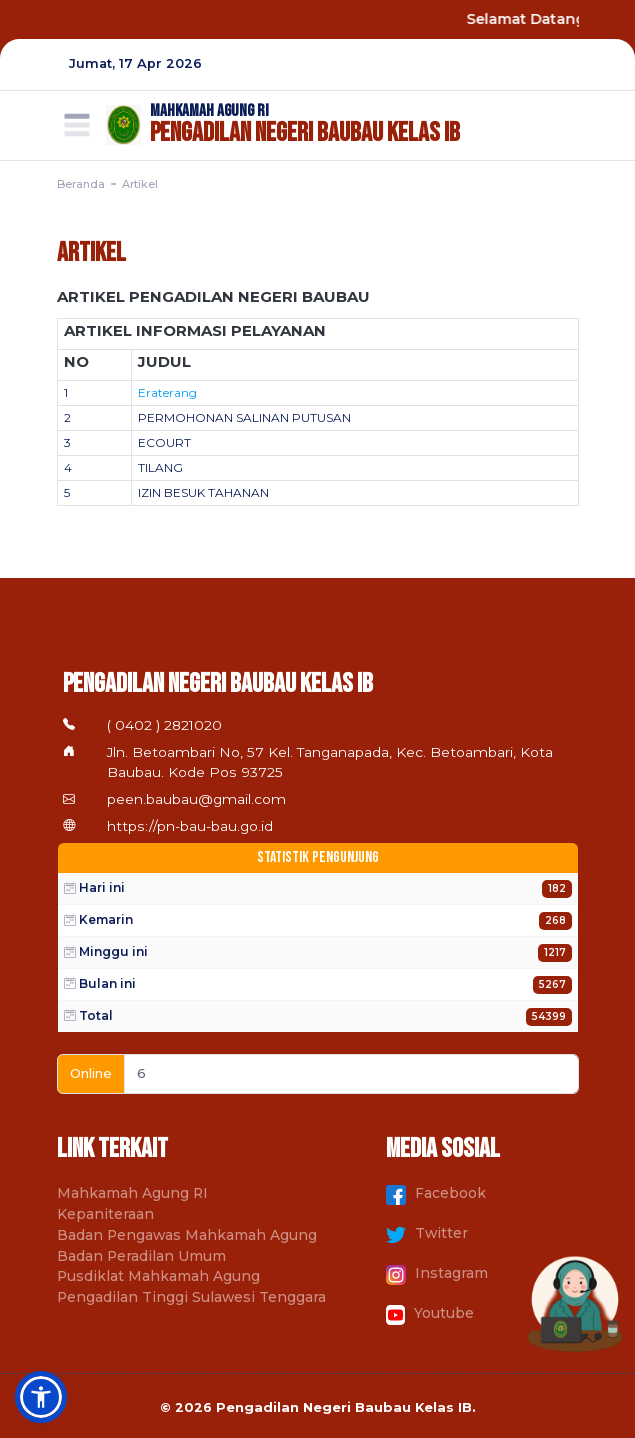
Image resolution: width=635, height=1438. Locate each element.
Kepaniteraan (105, 1214)
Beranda (81, 184)
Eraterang (167, 392)
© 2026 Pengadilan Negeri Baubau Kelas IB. (318, 1407)
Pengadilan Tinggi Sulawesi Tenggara (191, 1297)
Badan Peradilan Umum (141, 1256)
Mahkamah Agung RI (132, 1193)
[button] (41, 1397)
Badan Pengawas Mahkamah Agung (187, 1235)
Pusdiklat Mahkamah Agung (158, 1276)
